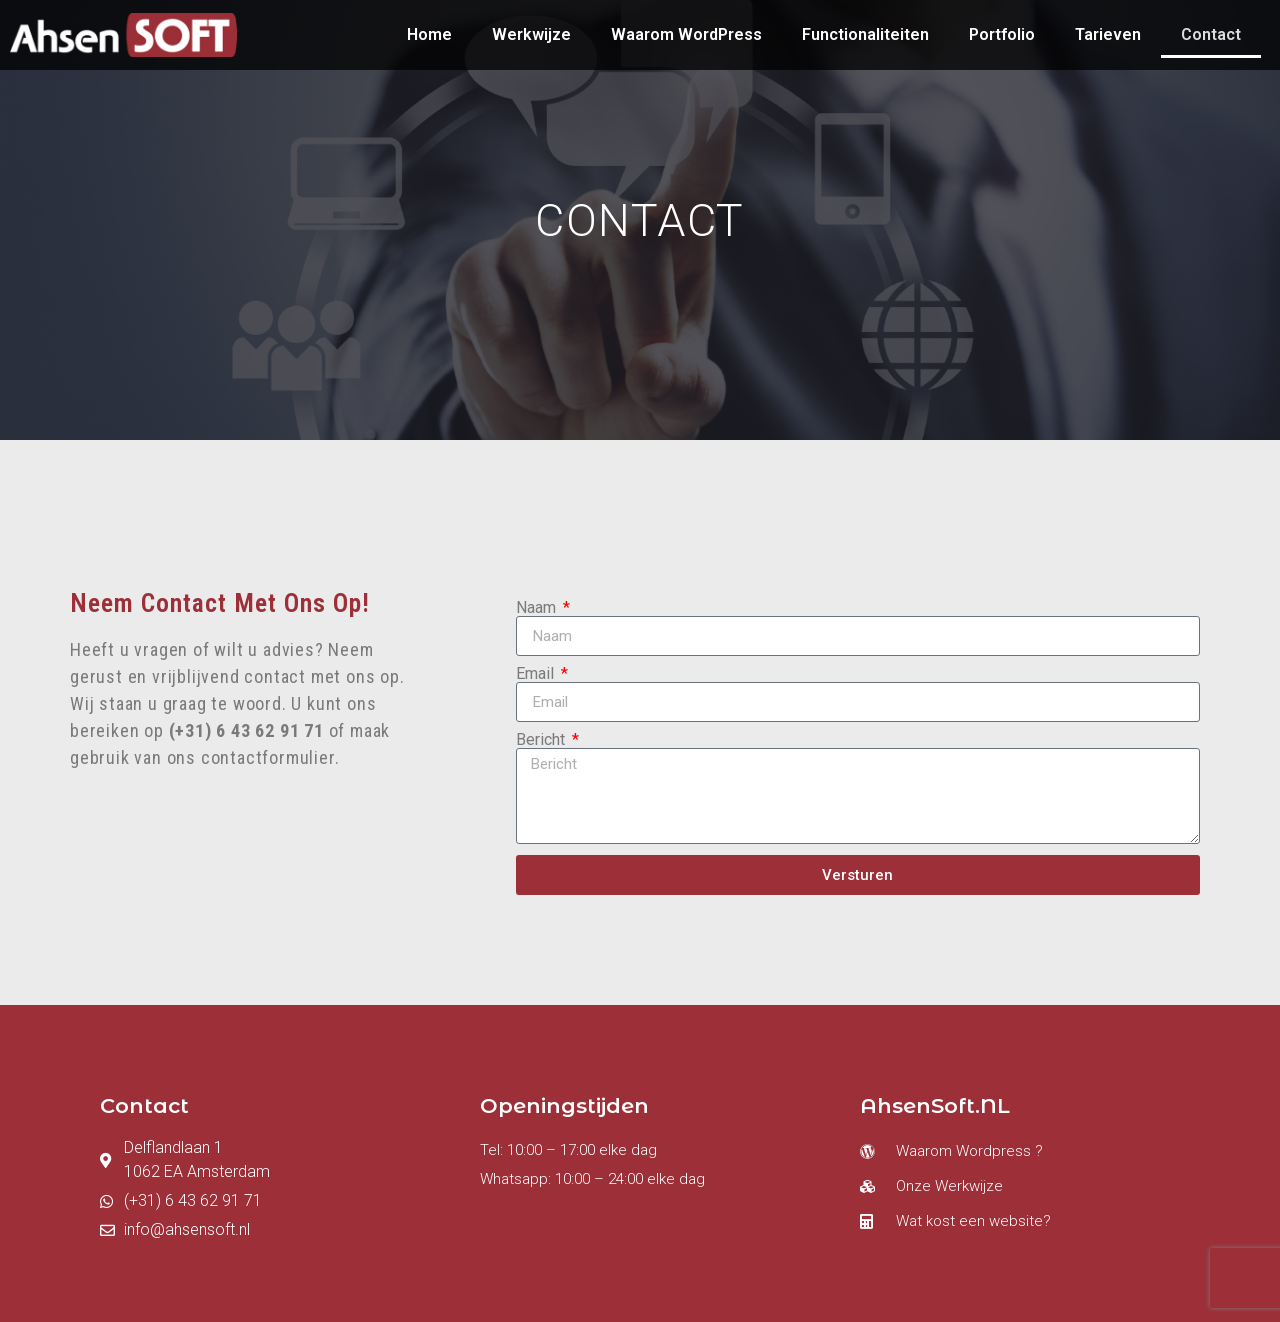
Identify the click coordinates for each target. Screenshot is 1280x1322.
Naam (538, 608)
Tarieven (1108, 34)
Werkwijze (531, 34)
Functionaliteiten (865, 34)
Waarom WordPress (686, 34)
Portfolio (1002, 34)
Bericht (542, 740)
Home (429, 34)
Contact (1211, 34)
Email (537, 674)
